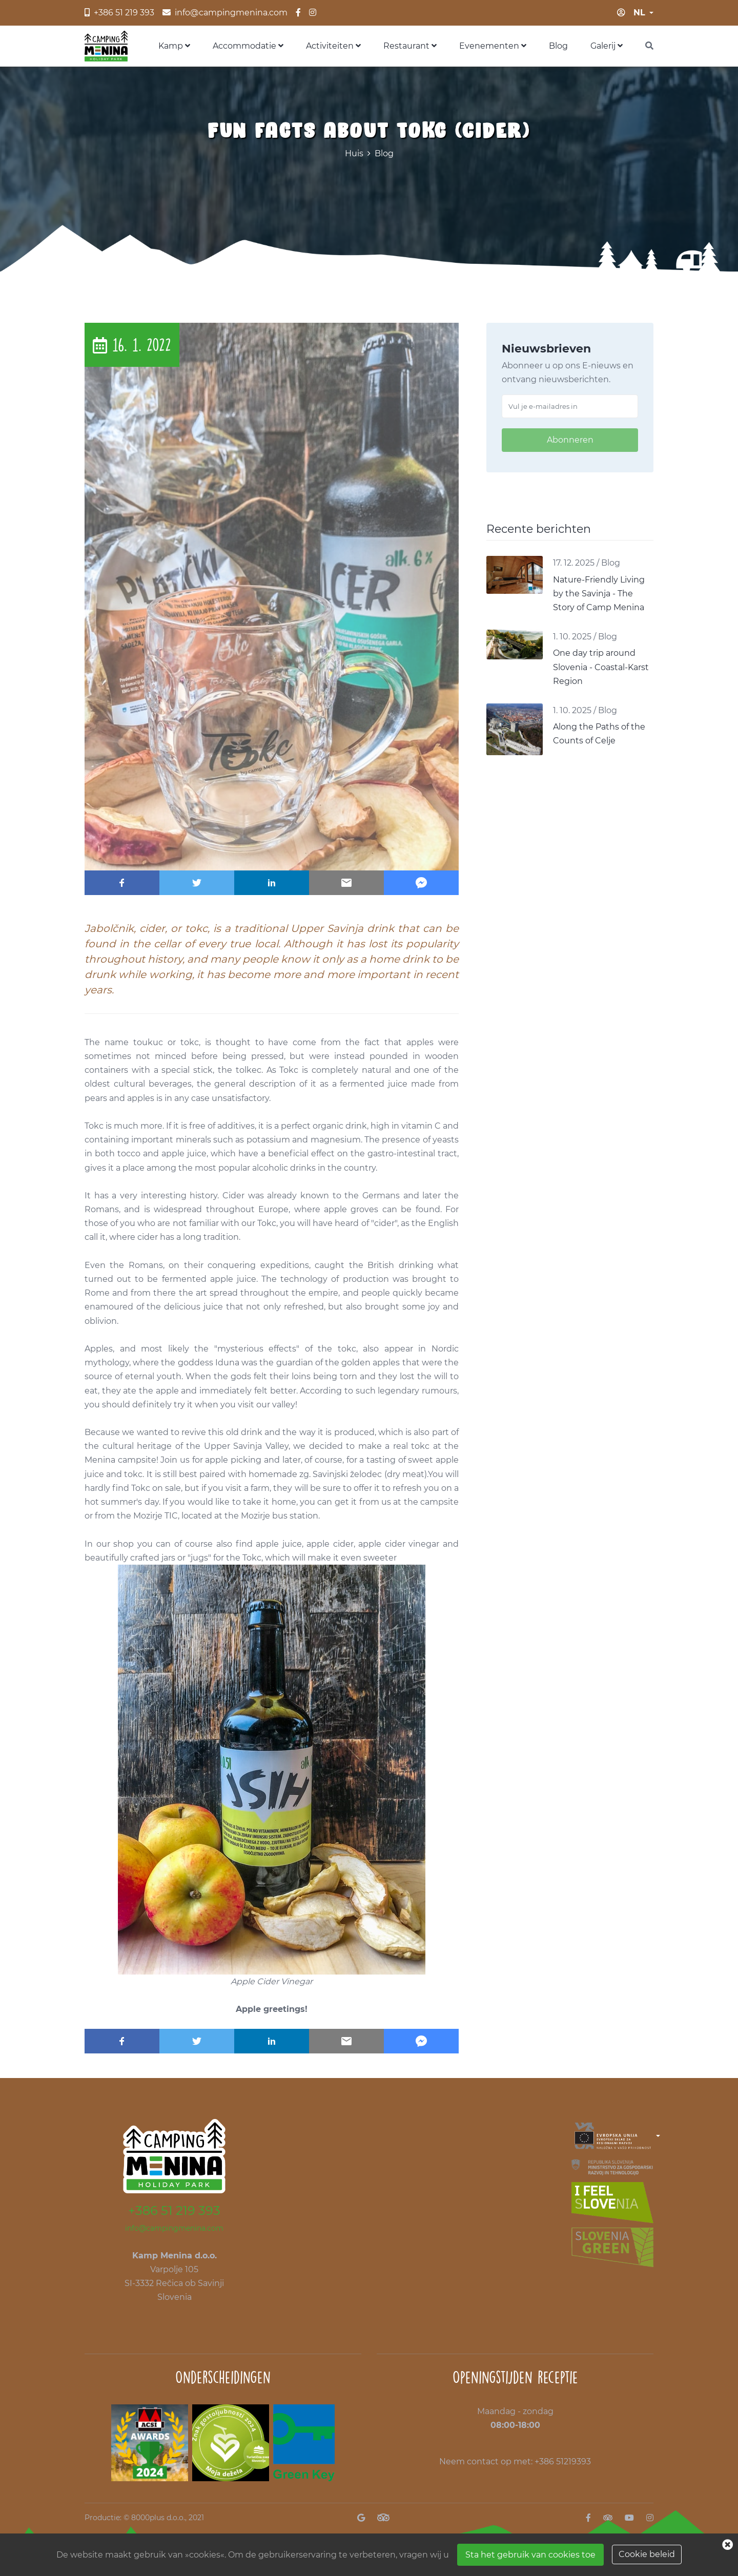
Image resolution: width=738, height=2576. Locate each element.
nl (639, 12)
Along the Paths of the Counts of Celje (599, 733)
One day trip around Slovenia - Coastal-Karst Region (601, 666)
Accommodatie (248, 46)
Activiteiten (333, 46)
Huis (354, 153)
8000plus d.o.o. (158, 2517)
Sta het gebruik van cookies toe (530, 2555)
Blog (558, 46)
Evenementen (492, 46)
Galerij (606, 46)
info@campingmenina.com (174, 2228)
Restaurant (410, 46)
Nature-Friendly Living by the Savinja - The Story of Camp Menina (599, 593)
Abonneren (570, 440)
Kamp (174, 46)
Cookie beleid (647, 2554)
